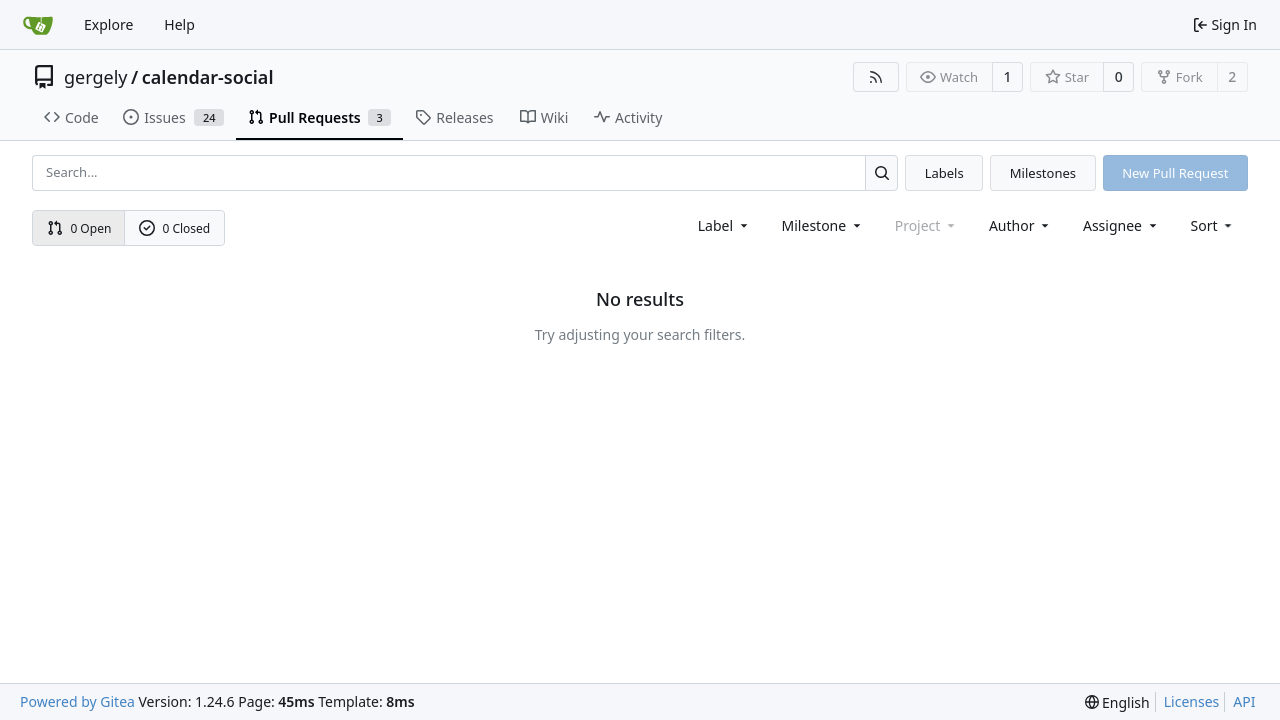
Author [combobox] (1020, 225)
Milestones (1043, 173)
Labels (944, 173)
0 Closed (175, 228)
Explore (108, 24)
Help (179, 24)
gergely (96, 77)
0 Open (79, 228)
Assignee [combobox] (1121, 225)
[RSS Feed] (876, 77)
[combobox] (724, 225)
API (1244, 701)
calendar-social (208, 77)
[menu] (1213, 225)
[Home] (38, 25)
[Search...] (881, 172)
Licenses (1192, 701)
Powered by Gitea (77, 701)
